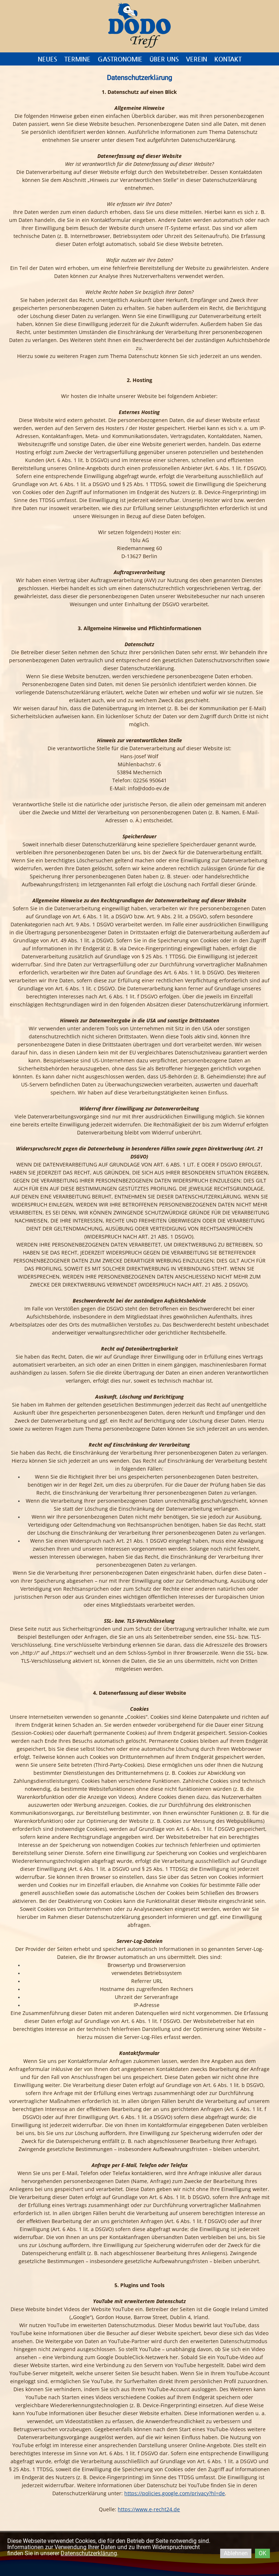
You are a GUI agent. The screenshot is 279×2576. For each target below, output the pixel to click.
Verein (196, 59)
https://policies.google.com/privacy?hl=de (174, 2493)
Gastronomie (120, 59)
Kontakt (228, 59)
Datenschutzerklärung (89, 2553)
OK (262, 2553)
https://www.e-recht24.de (149, 2509)
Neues (47, 59)
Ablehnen (236, 2553)
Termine (77, 59)
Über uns (164, 59)
